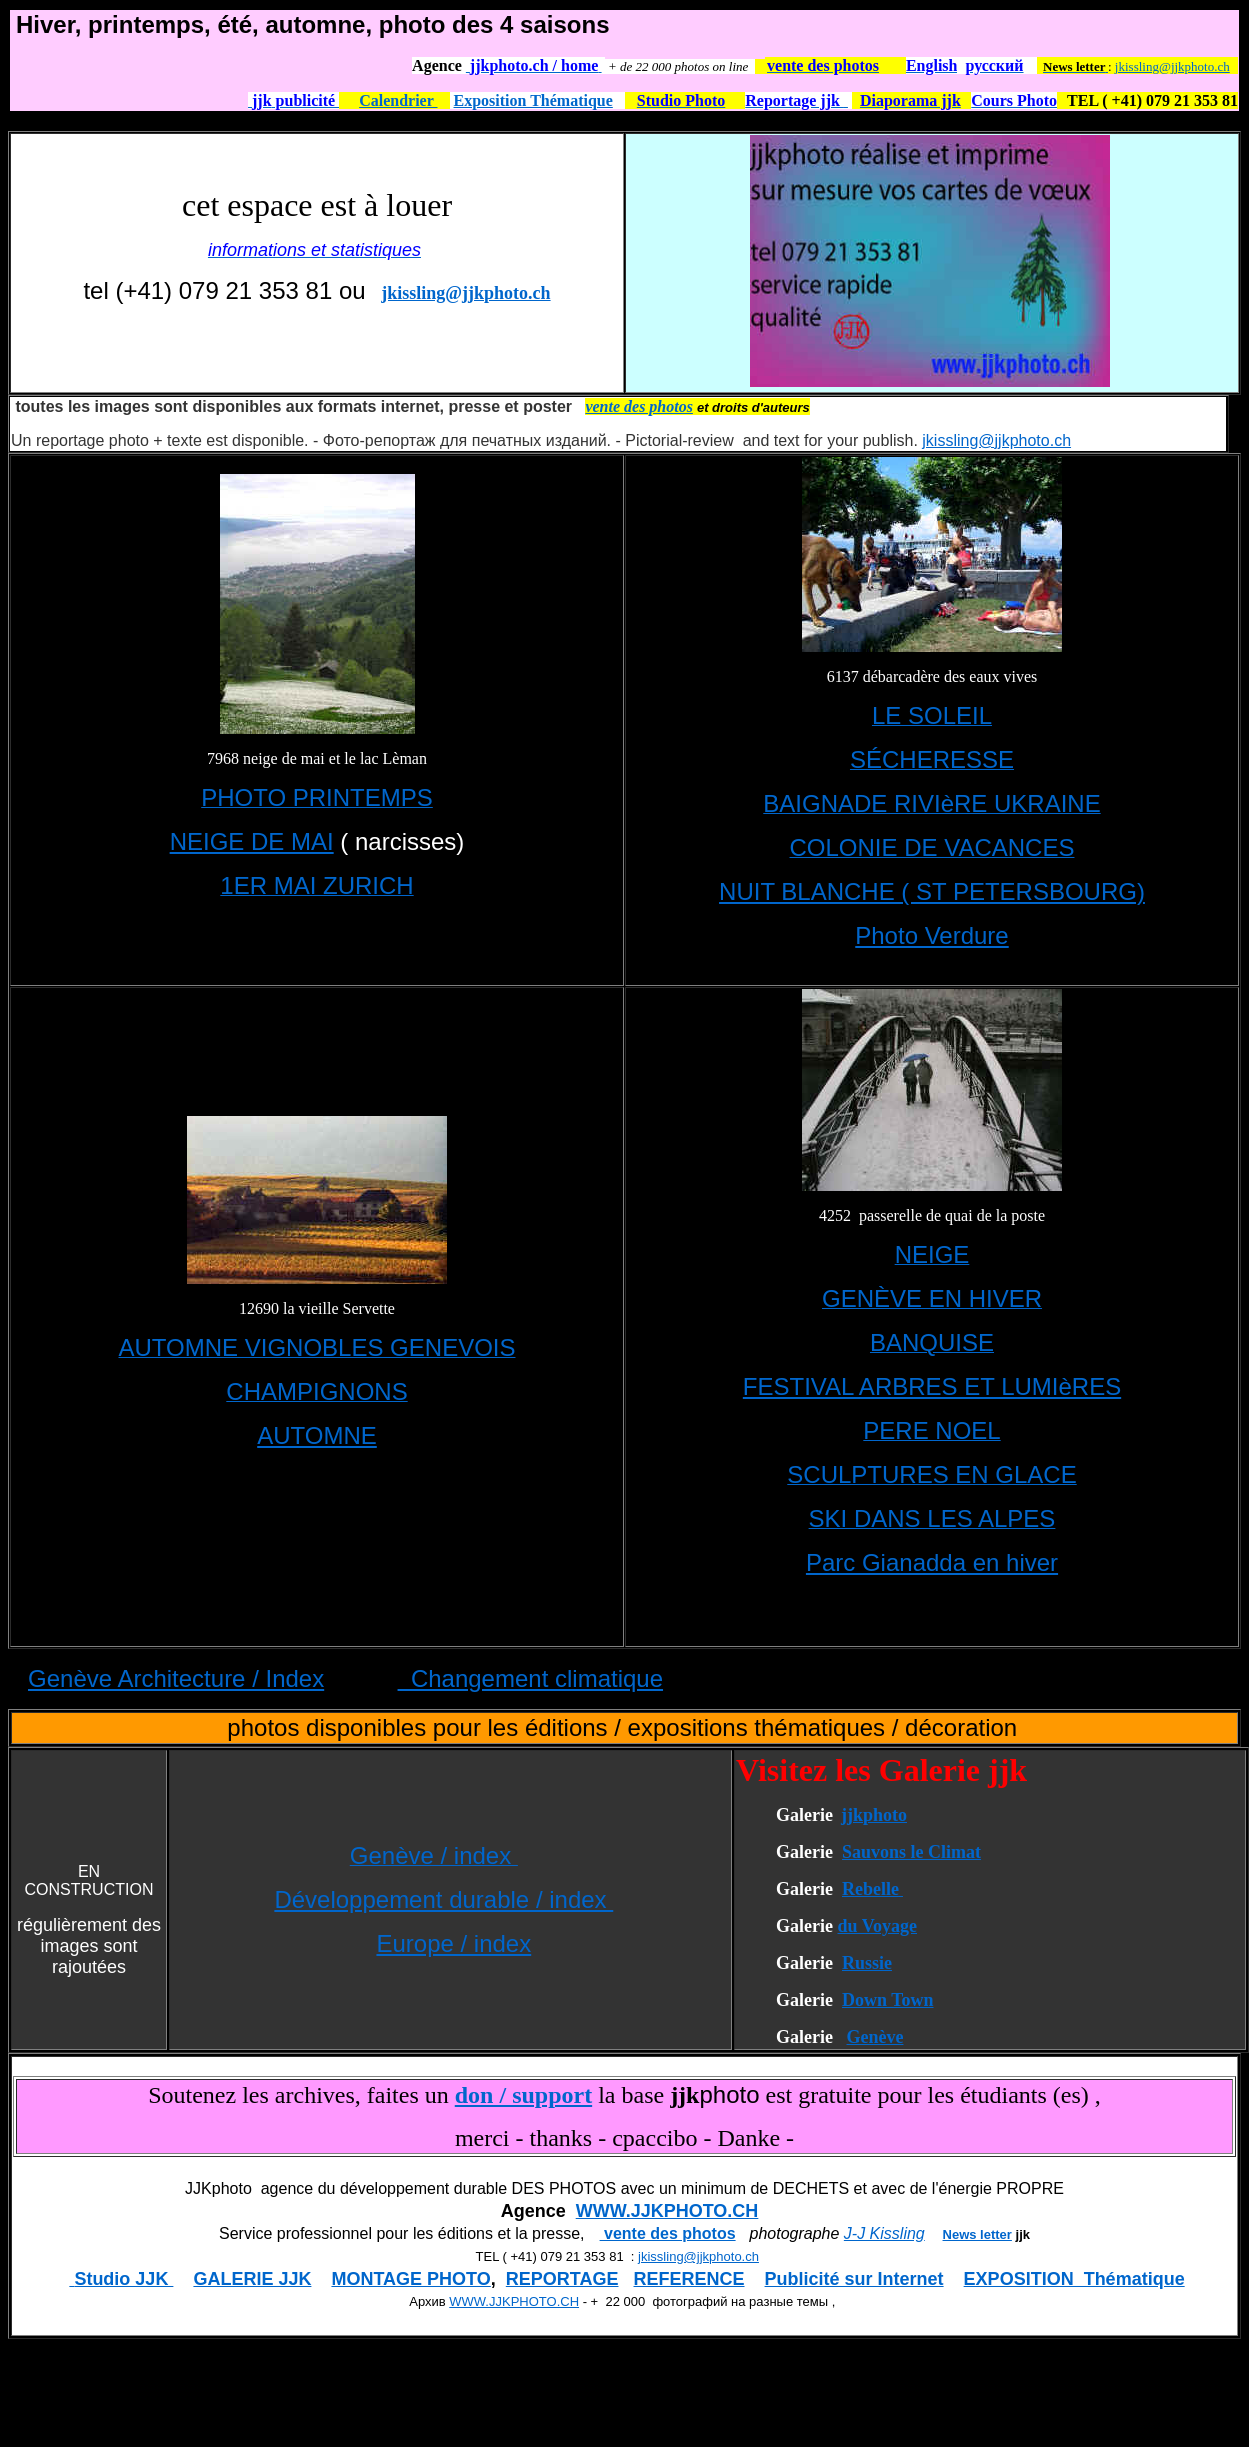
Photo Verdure (931, 935)
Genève (874, 2037)
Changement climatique (530, 1678)
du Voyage (877, 1926)
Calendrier (398, 100)
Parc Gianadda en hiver (932, 1562)
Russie (867, 1963)
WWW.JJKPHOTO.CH (667, 2211)
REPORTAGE (562, 2279)
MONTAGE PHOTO (410, 2279)
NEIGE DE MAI (252, 841)
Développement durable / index (443, 1899)
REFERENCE (689, 2279)
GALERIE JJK (252, 2279)
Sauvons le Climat (911, 1852)
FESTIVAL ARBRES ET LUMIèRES (932, 1386)
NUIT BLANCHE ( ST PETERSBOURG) (932, 891)
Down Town (888, 2000)
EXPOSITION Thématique (1074, 2279)
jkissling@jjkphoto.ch (1172, 66)
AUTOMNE (317, 1435)
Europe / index (453, 1943)
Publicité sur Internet (854, 2279)
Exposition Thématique (533, 100)
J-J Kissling (884, 2233)
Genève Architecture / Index (176, 1678)
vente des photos (668, 2233)
